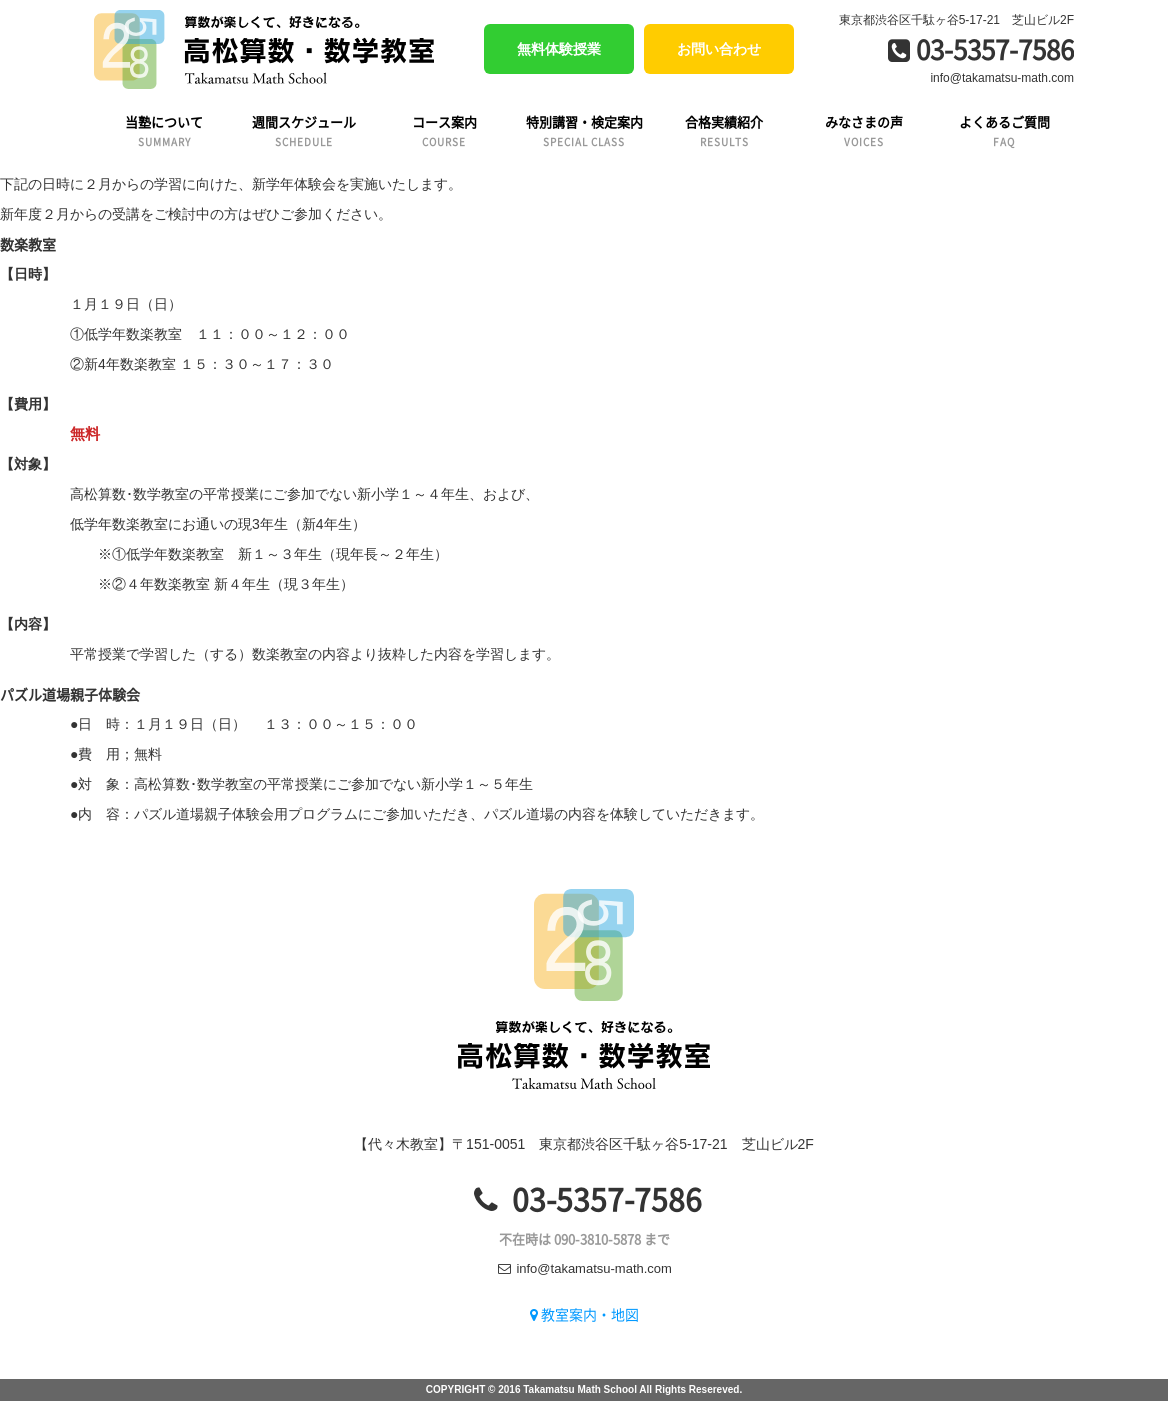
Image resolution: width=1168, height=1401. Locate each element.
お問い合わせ (719, 49)
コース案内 (444, 130)
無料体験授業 (559, 49)
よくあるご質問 (1004, 130)
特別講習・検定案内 (584, 130)
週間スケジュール (304, 130)
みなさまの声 (864, 130)
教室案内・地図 (584, 1314)
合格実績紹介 (724, 130)
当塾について (164, 130)
